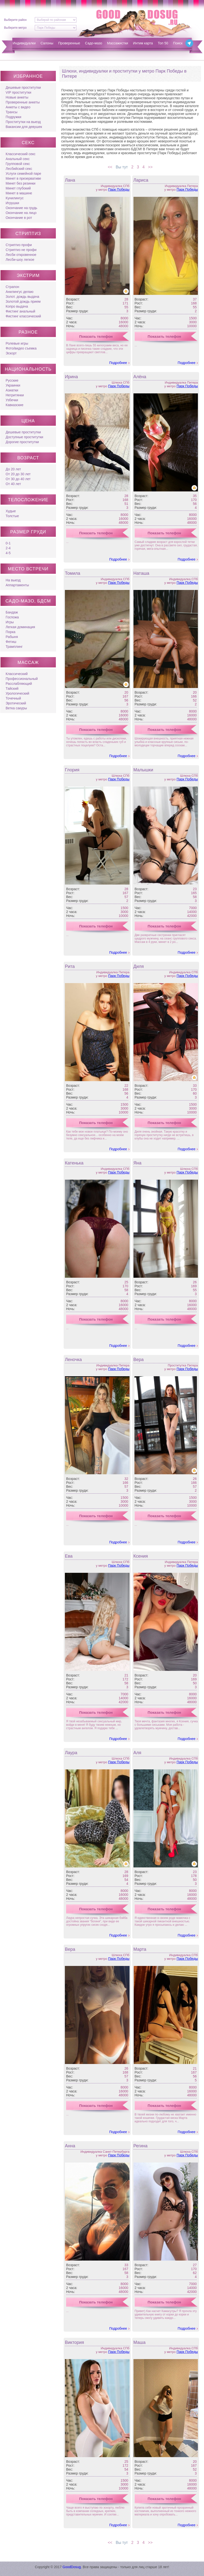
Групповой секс (18, 164)
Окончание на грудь (21, 208)
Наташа (141, 573)
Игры (10, 622)
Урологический (17, 693)
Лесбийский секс (19, 169)
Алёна (139, 376)
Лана (70, 180)
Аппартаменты (17, 585)
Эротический (16, 703)
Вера (138, 1359)
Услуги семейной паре (23, 173)
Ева (68, 1556)
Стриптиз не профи (21, 250)
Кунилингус (15, 198)
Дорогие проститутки (22, 442)
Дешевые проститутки (23, 87)
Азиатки (12, 390)
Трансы (11, 112)
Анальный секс (18, 159)
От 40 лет (13, 484)
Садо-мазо (93, 43)
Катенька (74, 1163)
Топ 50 (163, 43)
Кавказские (14, 405)
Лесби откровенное (21, 255)
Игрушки (12, 203)
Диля (138, 966)
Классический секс (21, 154)
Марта (139, 1949)
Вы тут (122, 167)
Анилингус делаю (19, 292)
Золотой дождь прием (23, 301)
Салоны (47, 43)
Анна (70, 2145)
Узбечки (12, 400)
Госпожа (12, 617)
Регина (140, 2145)
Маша (139, 2342)
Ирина (71, 376)
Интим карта (143, 43)
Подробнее (118, 363)
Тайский (12, 688)
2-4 (8, 548)
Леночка (73, 1359)
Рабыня (12, 637)
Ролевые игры (17, 343)
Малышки (143, 769)
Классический (17, 674)
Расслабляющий (19, 684)
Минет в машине (19, 193)
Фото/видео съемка (21, 348)
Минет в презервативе (23, 178)
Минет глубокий (18, 188)
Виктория (74, 2342)
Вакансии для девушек (24, 127)
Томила (72, 573)
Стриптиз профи (19, 245)
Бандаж (12, 612)
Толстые (12, 516)
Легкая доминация (20, 627)
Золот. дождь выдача (22, 297)
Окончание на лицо (21, 213)
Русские (12, 380)
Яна (137, 1163)
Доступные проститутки (24, 437)
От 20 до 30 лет (18, 474)
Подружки (13, 117)
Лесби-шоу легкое (20, 260)
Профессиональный (22, 679)
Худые (11, 511)
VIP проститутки (18, 92)
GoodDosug (71, 2567)
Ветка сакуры (16, 708)
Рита (70, 966)
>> (150, 167)
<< (110, 167)
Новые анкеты (17, 97)
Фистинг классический (23, 316)
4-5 (8, 553)
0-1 (8, 543)
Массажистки (117, 43)
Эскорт (11, 353)
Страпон (12, 287)
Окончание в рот (19, 218)
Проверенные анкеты (23, 102)
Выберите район (15, 20)
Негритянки (15, 395)
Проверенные (69, 43)
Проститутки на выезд (23, 122)
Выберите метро (15, 27)
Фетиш (11, 642)
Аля (137, 1752)
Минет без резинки (21, 183)
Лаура (71, 1752)
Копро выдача (17, 306)
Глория (72, 769)
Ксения (140, 1556)
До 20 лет (13, 469)
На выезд (13, 580)
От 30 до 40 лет (18, 479)
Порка (10, 632)
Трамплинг (14, 647)
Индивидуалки (24, 43)
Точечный (13, 698)
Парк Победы (118, 189)
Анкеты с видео (18, 107)
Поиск (178, 43)
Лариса (140, 180)
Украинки (13, 385)
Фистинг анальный (20, 311)
